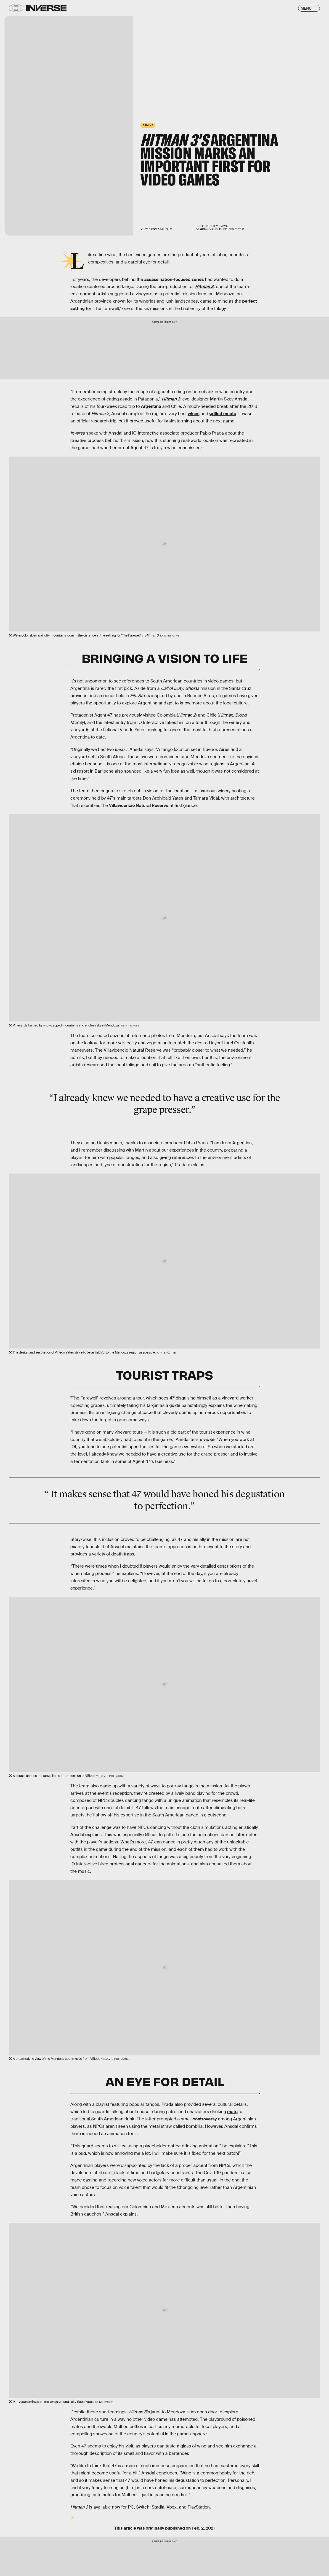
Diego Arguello (160, 229)
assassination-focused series (174, 279)
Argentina (151, 406)
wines (193, 413)
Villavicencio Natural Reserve (138, 805)
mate (232, 2111)
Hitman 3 (204, 286)
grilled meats (222, 413)
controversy (205, 2119)
